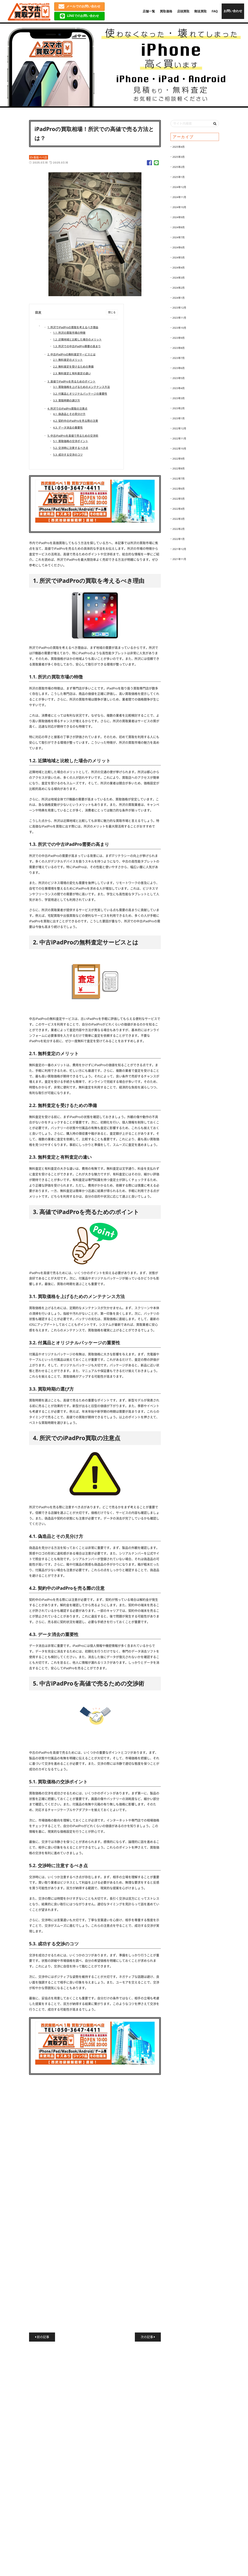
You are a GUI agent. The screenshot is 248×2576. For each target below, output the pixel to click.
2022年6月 (178, 488)
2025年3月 (178, 157)
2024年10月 (179, 207)
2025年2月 (178, 167)
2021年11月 (179, 559)
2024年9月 (178, 217)
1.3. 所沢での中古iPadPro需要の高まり (77, 346)
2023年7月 (178, 358)
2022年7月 (178, 478)
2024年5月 (178, 257)
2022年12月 (179, 428)
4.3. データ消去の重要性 (68, 427)
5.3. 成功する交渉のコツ (68, 454)
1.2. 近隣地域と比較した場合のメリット (77, 339)
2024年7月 (178, 237)
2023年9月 (178, 338)
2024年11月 (179, 197)
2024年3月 (178, 277)
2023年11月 (179, 317)
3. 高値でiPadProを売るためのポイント (71, 381)
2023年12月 (179, 307)
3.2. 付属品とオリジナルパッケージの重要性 (80, 393)
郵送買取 (200, 11)
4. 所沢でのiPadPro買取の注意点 (67, 408)
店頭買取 (183, 11)
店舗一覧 (149, 11)
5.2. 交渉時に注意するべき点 (70, 448)
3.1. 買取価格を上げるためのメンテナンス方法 (81, 387)
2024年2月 (178, 287)
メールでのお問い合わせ (79, 6)
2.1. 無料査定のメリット (68, 360)
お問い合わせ (233, 11)
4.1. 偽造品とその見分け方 (69, 414)
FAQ (215, 11)
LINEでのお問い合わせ (79, 16)
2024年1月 (178, 297)
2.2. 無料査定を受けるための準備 (73, 366)
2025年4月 (178, 146)
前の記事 (42, 2337)
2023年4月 (178, 388)
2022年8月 (178, 468)
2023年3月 (178, 398)
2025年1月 (178, 177)
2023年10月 (179, 327)
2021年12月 (179, 549)
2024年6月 (178, 247)
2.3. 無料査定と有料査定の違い (72, 373)
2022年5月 (178, 498)
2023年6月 (178, 368)
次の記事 (148, 2337)
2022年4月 (178, 508)
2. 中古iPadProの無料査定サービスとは (71, 354)
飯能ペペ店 (40, 157)
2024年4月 (178, 267)
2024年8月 (178, 227)
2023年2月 (178, 408)
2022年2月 (178, 529)
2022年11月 (179, 438)
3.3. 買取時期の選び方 (66, 400)
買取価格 (166, 11)
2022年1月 (178, 539)
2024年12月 (179, 187)
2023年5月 (178, 378)
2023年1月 (178, 418)
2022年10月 (179, 448)
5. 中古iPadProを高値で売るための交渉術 (72, 435)
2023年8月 (178, 348)
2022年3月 (178, 519)
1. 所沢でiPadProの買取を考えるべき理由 (72, 327)
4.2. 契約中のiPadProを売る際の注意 (75, 421)
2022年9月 (178, 458)
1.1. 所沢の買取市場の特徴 (69, 332)
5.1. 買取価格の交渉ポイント (70, 441)
